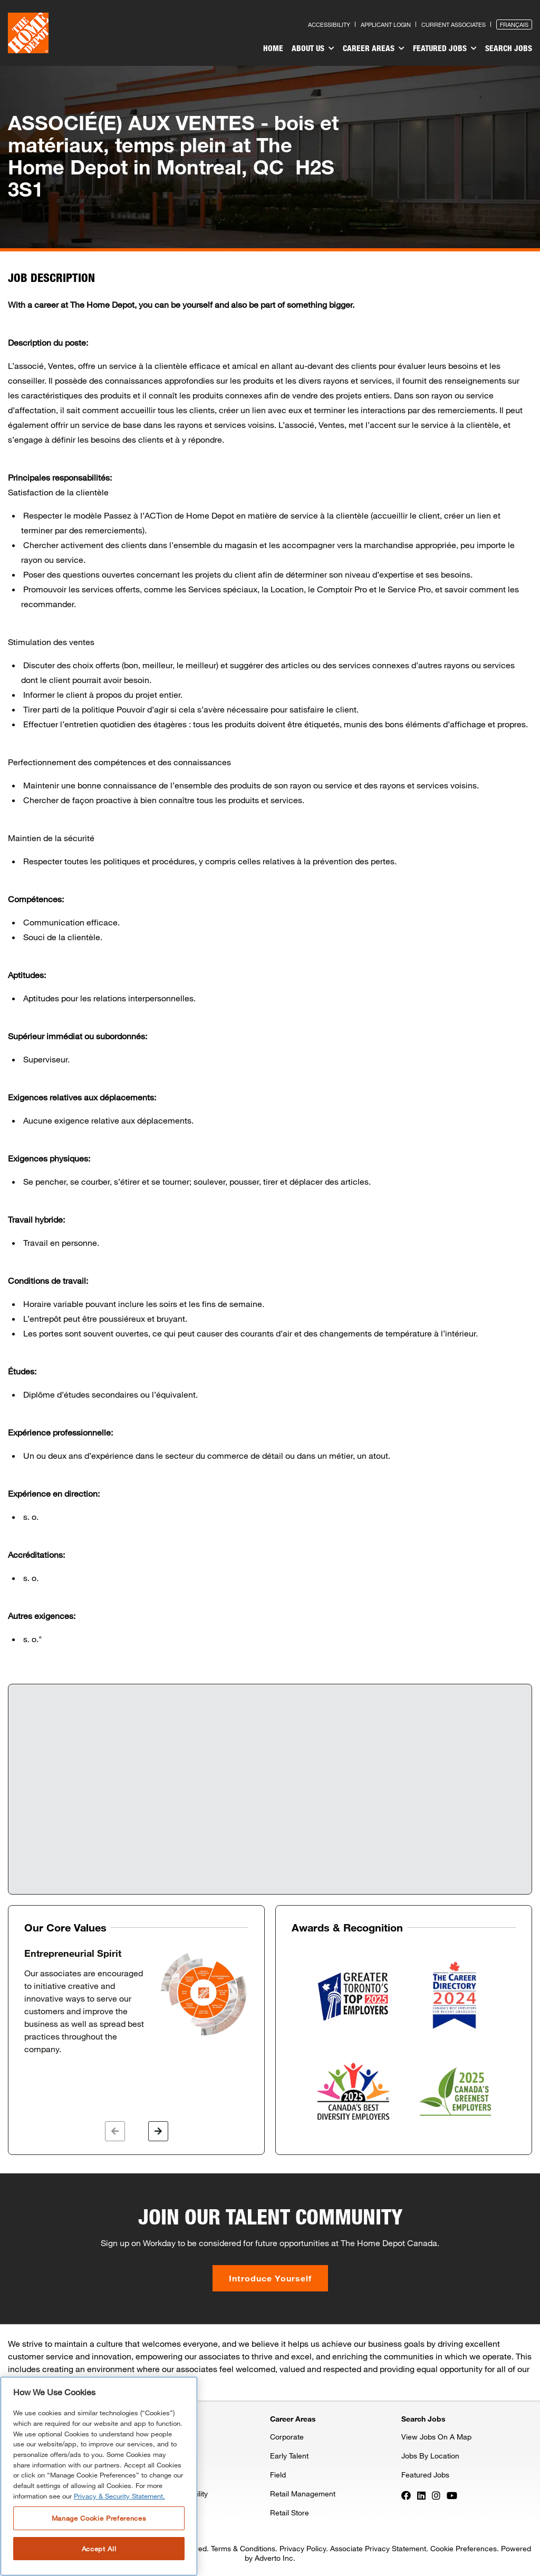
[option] (136, 2001)
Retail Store (289, 2512)
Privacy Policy (302, 2548)
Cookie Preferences (463, 2548)
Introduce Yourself (270, 2278)
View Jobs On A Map (436, 2436)
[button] (115, 2131)
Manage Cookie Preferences (99, 2518)
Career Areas (373, 48)
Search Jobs (508, 48)
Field (278, 2474)
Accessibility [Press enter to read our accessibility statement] (329, 24)
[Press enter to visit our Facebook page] (406, 2494)
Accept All (99, 2548)
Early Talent (289, 2455)
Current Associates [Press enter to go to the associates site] (453, 24)
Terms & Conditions (243, 2548)
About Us (313, 48)
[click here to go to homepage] (28, 33)
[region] (99, 2476)
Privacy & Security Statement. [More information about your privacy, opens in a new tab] (119, 2496)
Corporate (287, 2436)
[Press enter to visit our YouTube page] (452, 2494)
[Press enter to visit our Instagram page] (436, 2494)
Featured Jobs (445, 48)
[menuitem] (273, 49)
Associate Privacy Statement (378, 2548)
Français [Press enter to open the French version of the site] (514, 24)
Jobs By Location (430, 2455)
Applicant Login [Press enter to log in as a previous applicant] (386, 24)
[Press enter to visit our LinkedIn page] (421, 2494)
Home (273, 48)
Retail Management (302, 2493)
